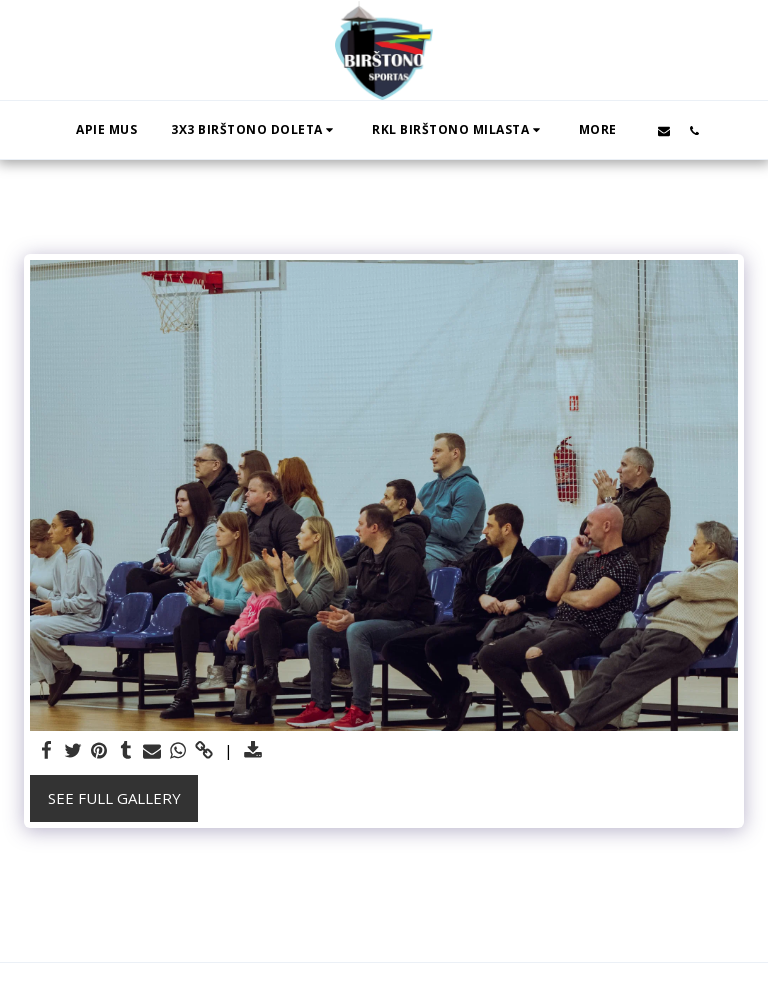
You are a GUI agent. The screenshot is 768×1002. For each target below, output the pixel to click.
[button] (254, 130)
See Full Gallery (114, 798)
